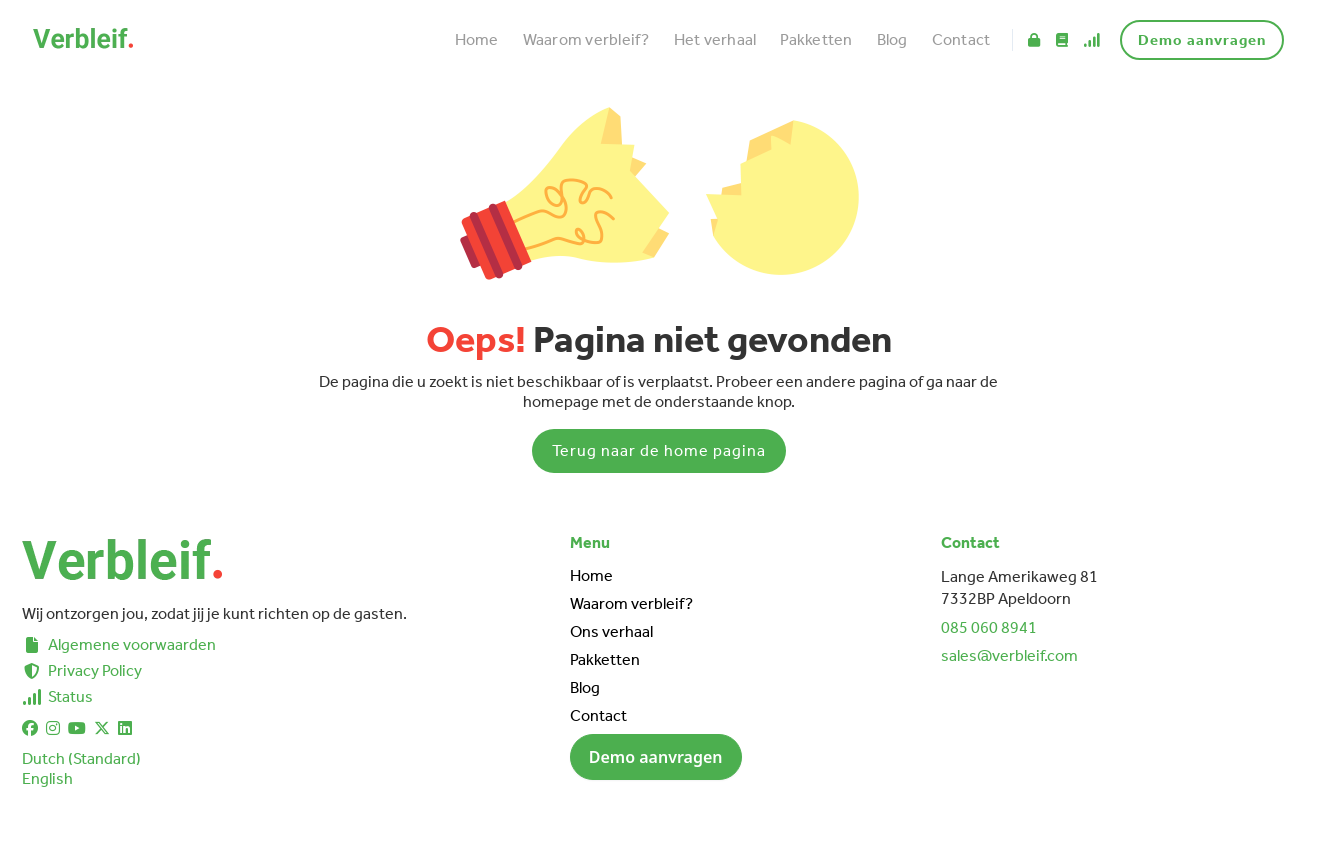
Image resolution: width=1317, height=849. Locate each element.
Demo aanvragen (1202, 40)
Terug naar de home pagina (659, 450)
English (47, 778)
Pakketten (816, 39)
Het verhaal (715, 39)
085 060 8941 (989, 627)
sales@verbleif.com (1009, 655)
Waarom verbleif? (586, 39)
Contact (961, 39)
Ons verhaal (611, 631)
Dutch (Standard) (81, 758)
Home (477, 39)
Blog (892, 39)
